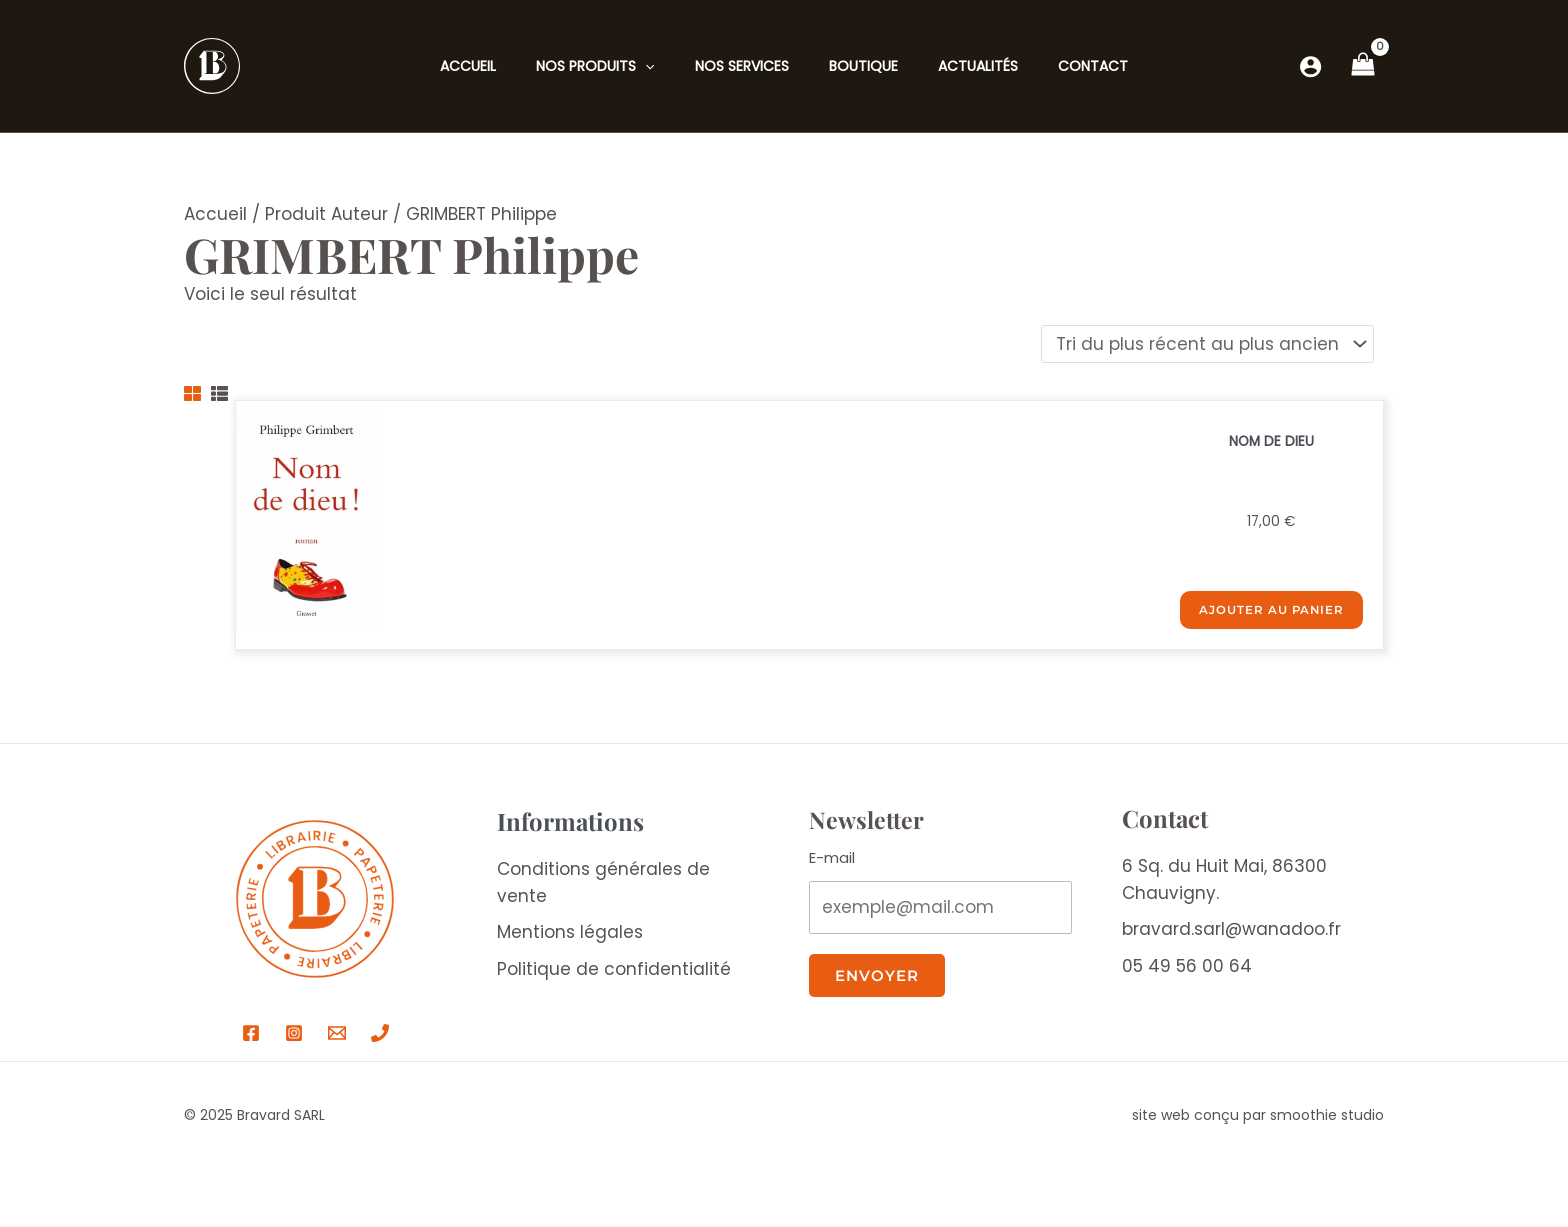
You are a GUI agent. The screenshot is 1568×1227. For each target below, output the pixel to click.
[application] (645, 66)
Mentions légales (570, 937)
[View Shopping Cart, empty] (1363, 66)
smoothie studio (1327, 1120)
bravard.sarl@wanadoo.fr (1231, 934)
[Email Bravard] (337, 1038)
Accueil (215, 214)
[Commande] (1207, 346)
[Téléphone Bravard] (380, 1038)
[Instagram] (294, 1038)
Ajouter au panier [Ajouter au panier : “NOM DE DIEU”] (1278, 619)
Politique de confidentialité (614, 974)
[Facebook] (251, 1038)
